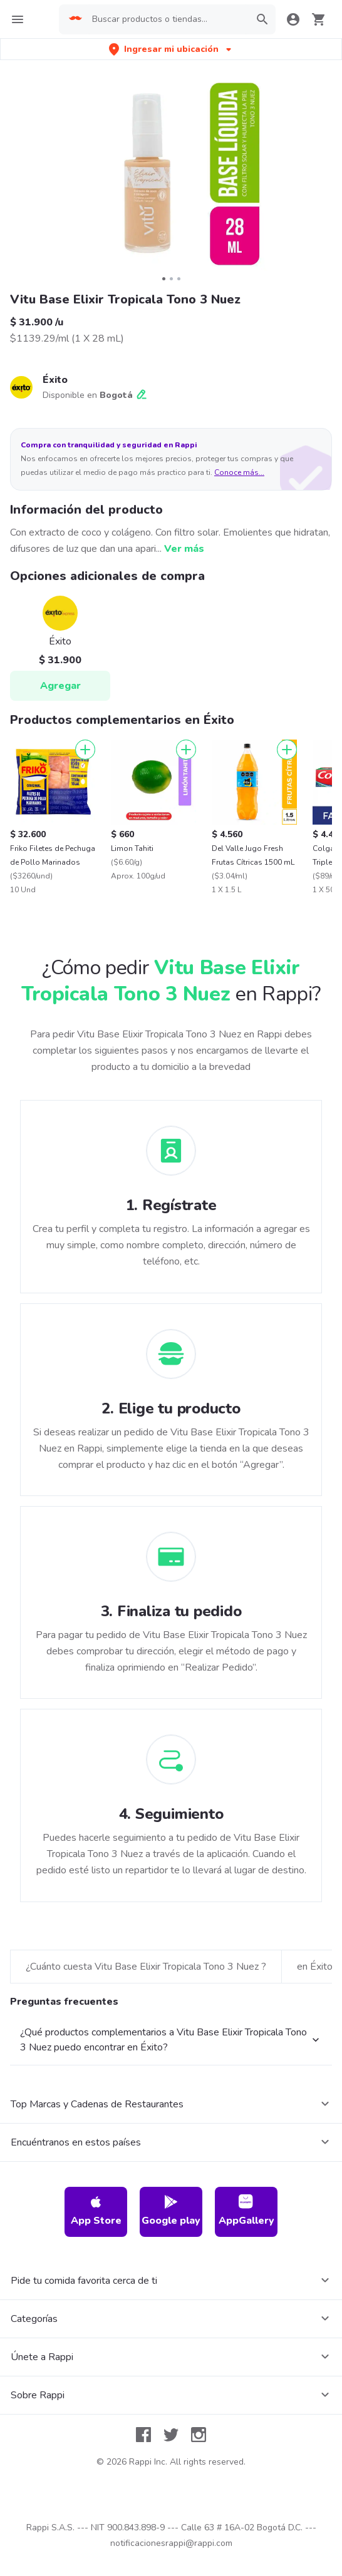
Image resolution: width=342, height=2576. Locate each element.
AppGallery (246, 2357)
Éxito (55, 380)
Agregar (60, 686)
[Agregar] (85, 750)
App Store (96, 2357)
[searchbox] (167, 19)
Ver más (184, 549)
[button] (171, 49)
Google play (171, 2357)
